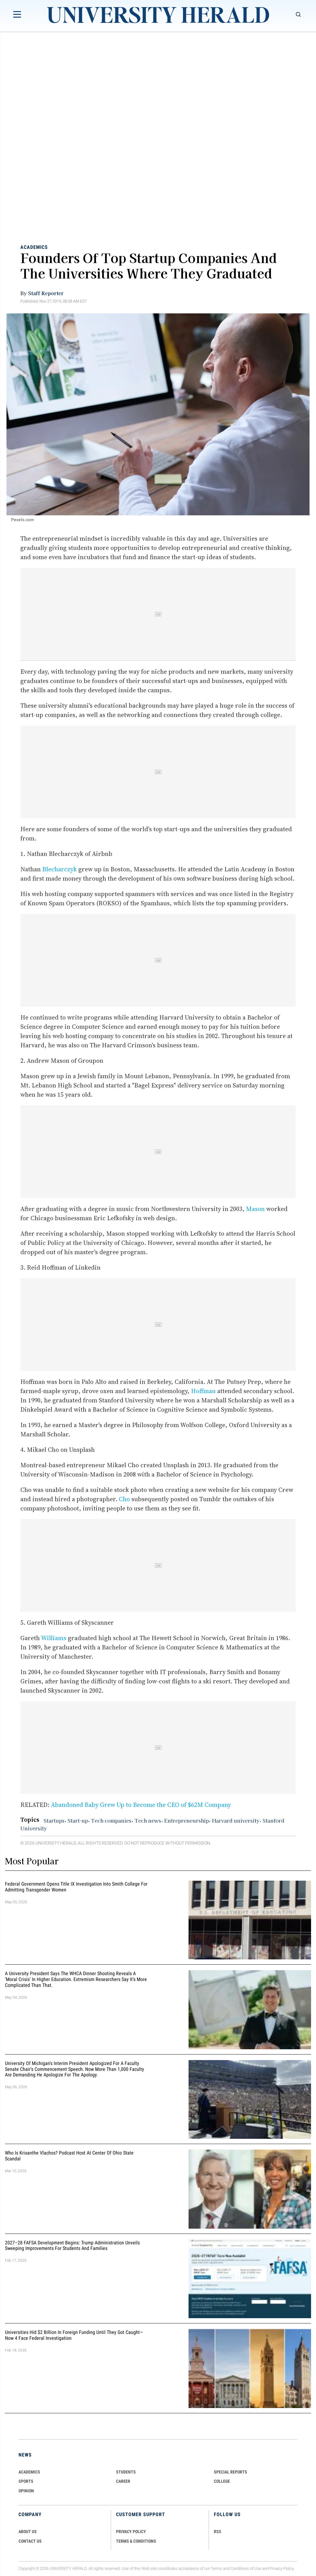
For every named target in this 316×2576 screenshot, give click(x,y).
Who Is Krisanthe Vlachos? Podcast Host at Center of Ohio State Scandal (69, 2156)
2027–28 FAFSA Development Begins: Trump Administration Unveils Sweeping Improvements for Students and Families (72, 2245)
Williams (53, 1638)
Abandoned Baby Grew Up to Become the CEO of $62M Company (141, 1804)
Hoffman (203, 1391)
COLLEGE (222, 2481)
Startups (54, 1820)
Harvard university (236, 1820)
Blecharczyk (59, 869)
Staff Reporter (46, 293)
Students (126, 2471)
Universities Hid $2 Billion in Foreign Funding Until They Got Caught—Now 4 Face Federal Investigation (74, 2335)
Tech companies (111, 1820)
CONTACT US (30, 2541)
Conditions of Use (246, 2568)
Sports (26, 2481)
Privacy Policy (282, 2568)
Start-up (78, 1820)
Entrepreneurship (186, 1820)
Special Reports (230, 2471)
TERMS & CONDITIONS (136, 2541)
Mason (255, 1208)
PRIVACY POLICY (131, 2531)
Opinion (26, 2490)
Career (123, 2481)
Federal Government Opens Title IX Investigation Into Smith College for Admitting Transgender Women (76, 1887)
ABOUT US (28, 2531)
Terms (216, 2568)
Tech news (148, 1820)
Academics (34, 247)
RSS (217, 2531)
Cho (124, 1499)
